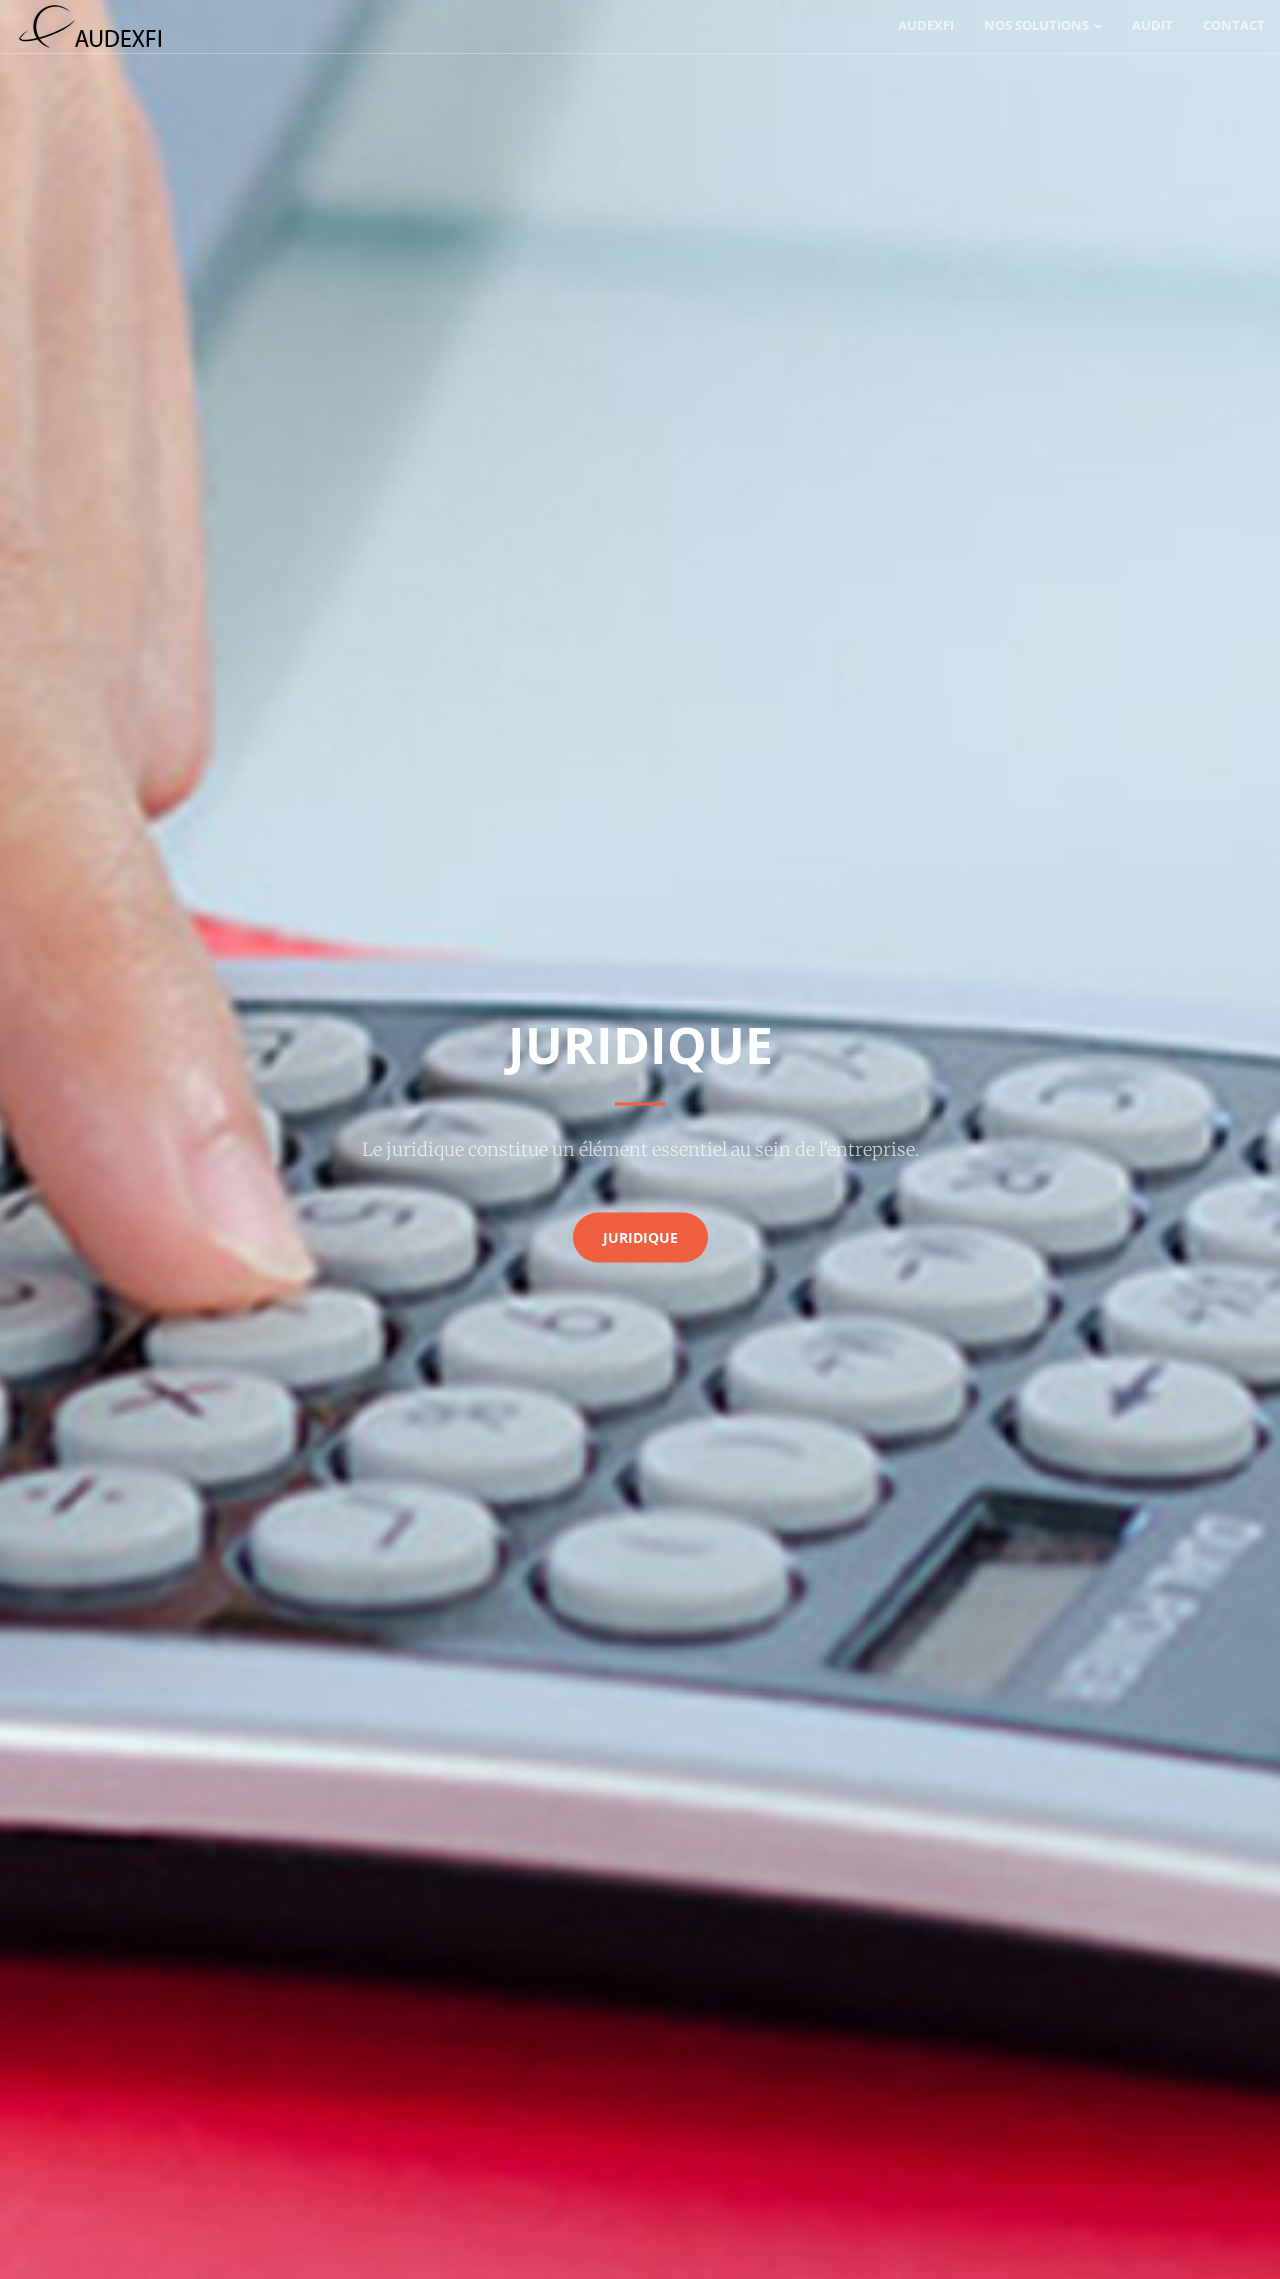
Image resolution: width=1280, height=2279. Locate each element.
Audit (1152, 25)
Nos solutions (1043, 25)
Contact (1234, 25)
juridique (640, 1236)
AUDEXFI (926, 25)
